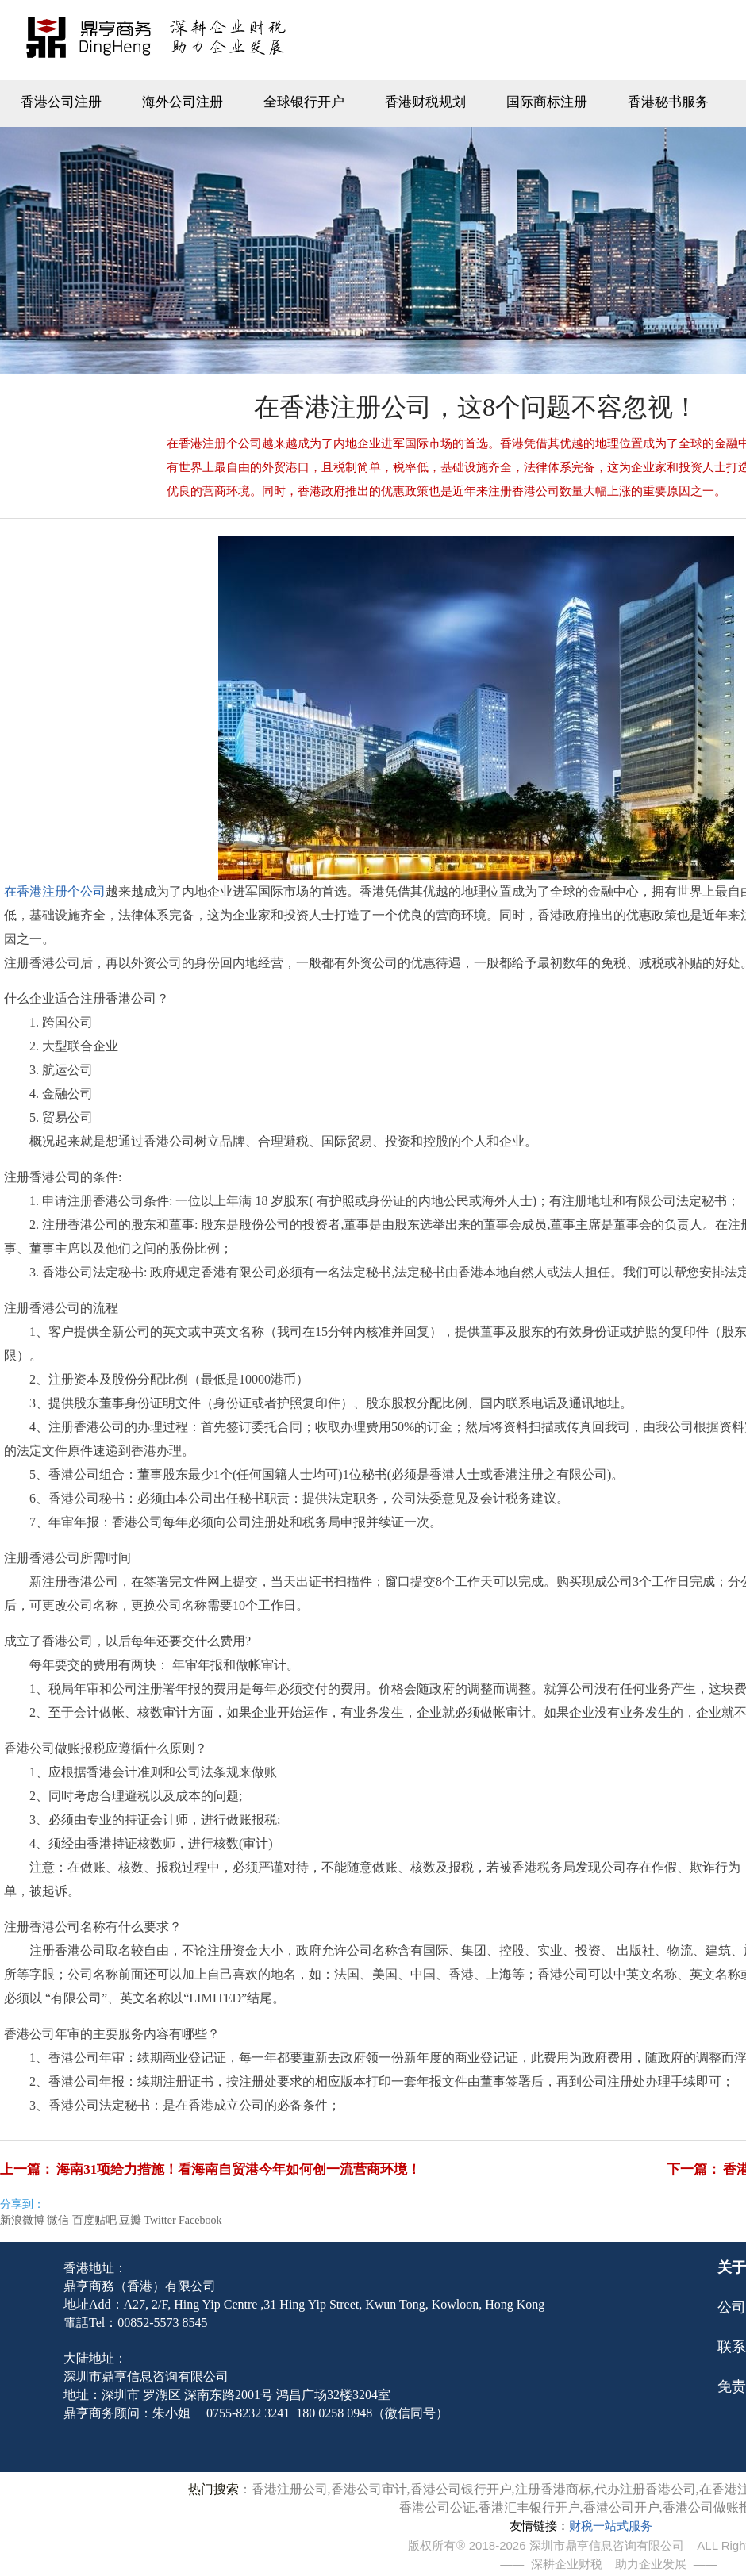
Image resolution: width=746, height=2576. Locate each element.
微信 (58, 2220)
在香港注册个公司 (55, 891)
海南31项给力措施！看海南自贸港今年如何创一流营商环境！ (238, 2169)
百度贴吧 (94, 2220)
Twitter (159, 2220)
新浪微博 (22, 2220)
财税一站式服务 (610, 2526)
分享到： (22, 2204)
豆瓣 (130, 2220)
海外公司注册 (182, 101)
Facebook (200, 2220)
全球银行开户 (303, 101)
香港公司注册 (61, 101)
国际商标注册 (546, 101)
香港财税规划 (425, 101)
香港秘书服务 (668, 101)
